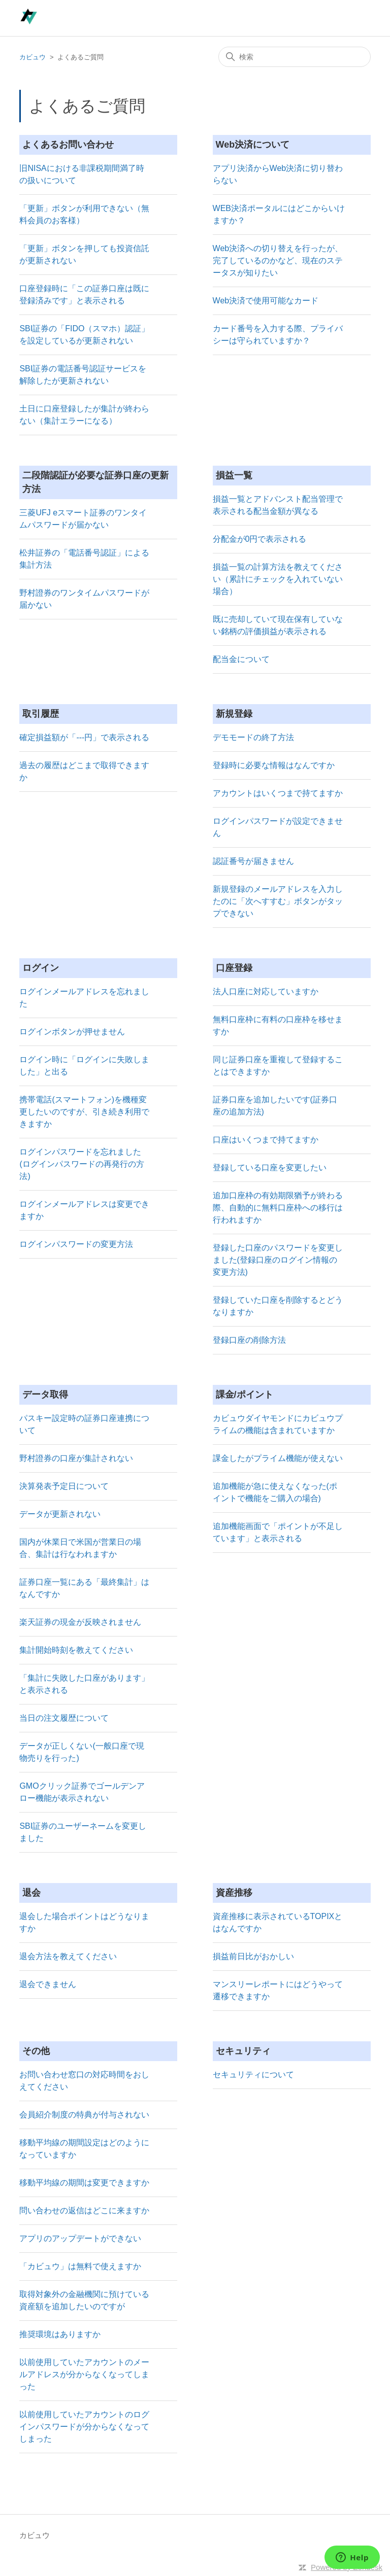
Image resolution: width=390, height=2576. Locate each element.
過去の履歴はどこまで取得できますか (84, 771)
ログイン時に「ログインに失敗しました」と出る (84, 1065)
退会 (31, 1893)
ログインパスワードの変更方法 (76, 1244)
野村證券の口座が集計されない (76, 1458)
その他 (36, 2051)
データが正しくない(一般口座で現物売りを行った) (81, 1752)
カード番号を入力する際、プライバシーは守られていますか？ (278, 334)
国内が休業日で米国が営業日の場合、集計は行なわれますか (80, 1548)
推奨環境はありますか (60, 2334)
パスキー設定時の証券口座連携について (84, 1424)
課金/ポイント (244, 1394)
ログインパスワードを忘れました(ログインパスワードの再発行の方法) (81, 1163)
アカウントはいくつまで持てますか (278, 793)
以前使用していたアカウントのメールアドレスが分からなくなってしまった (84, 2374)
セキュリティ (243, 2051)
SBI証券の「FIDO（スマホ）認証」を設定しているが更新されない (84, 334)
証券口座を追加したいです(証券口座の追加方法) (275, 1105)
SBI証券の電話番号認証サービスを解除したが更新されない (82, 374)
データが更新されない (60, 1514)
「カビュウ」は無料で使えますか (80, 2266)
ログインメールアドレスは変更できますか (84, 1210)
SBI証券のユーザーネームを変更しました (82, 1832)
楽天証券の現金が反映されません (80, 1622)
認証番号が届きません (253, 861)
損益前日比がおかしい (253, 1956)
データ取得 (45, 1394)
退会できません (47, 1984)
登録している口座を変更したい (270, 1167)
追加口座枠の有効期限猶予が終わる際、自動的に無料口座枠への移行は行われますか (278, 1207)
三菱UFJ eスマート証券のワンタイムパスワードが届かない (83, 518)
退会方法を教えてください (68, 1956)
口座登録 (234, 968)
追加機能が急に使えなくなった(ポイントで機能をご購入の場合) (275, 1492)
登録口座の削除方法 (249, 1340)
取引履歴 (40, 714)
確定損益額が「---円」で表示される (84, 737)
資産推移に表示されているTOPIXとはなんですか (278, 1922)
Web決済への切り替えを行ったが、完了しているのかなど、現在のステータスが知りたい (278, 260)
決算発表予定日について (64, 1486)
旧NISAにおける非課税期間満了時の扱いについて (81, 174)
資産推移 (234, 1893)
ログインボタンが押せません (72, 1031)
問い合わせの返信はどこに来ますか (84, 2210)
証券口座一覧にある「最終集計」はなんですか (84, 1588)
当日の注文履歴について (64, 1718)
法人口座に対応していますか (265, 991)
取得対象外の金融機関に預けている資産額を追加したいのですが (84, 2300)
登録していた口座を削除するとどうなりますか (278, 1306)
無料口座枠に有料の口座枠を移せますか (278, 1025)
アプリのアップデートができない (80, 2238)
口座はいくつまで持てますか (265, 1139)
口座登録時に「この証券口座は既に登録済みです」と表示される (84, 294)
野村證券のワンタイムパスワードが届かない (84, 598)
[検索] (294, 57)
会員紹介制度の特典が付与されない (84, 2114)
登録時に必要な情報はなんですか (274, 765)
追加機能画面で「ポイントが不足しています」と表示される (278, 1532)
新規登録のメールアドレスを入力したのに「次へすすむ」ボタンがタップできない (278, 901)
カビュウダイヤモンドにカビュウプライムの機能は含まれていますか (278, 1424)
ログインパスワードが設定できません (278, 827)
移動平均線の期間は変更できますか (84, 2182)
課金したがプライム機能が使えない (278, 1458)
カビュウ (32, 57)
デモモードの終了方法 (253, 737)
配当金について (241, 659)
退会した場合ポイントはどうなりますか (84, 1922)
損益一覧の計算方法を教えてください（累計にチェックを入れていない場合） (278, 579)
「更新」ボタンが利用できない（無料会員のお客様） (84, 214)
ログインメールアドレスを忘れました (84, 997)
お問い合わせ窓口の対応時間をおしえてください (84, 2080)
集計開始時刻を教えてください (76, 1650)
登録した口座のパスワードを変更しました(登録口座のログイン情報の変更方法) (278, 1259)
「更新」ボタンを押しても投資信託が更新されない (84, 254)
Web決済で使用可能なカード (266, 300)
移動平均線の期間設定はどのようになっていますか (84, 2148)
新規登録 (234, 714)
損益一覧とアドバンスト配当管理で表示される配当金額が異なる (278, 505)
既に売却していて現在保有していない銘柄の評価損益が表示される (278, 625)
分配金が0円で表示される (260, 539)
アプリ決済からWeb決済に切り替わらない (278, 174)
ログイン (40, 968)
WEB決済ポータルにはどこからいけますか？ (279, 214)
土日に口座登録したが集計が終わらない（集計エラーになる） (84, 414)
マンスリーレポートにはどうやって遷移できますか (278, 1990)
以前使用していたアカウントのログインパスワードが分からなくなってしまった (84, 2426)
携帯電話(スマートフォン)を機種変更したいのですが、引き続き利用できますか (84, 1111)
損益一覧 (234, 475)
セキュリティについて (253, 2074)
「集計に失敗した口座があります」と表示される (84, 1684)
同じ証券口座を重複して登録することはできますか (278, 1065)
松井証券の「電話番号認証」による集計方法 (84, 558)
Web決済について (253, 145)
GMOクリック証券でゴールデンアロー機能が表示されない (81, 1792)
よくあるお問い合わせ (68, 145)
